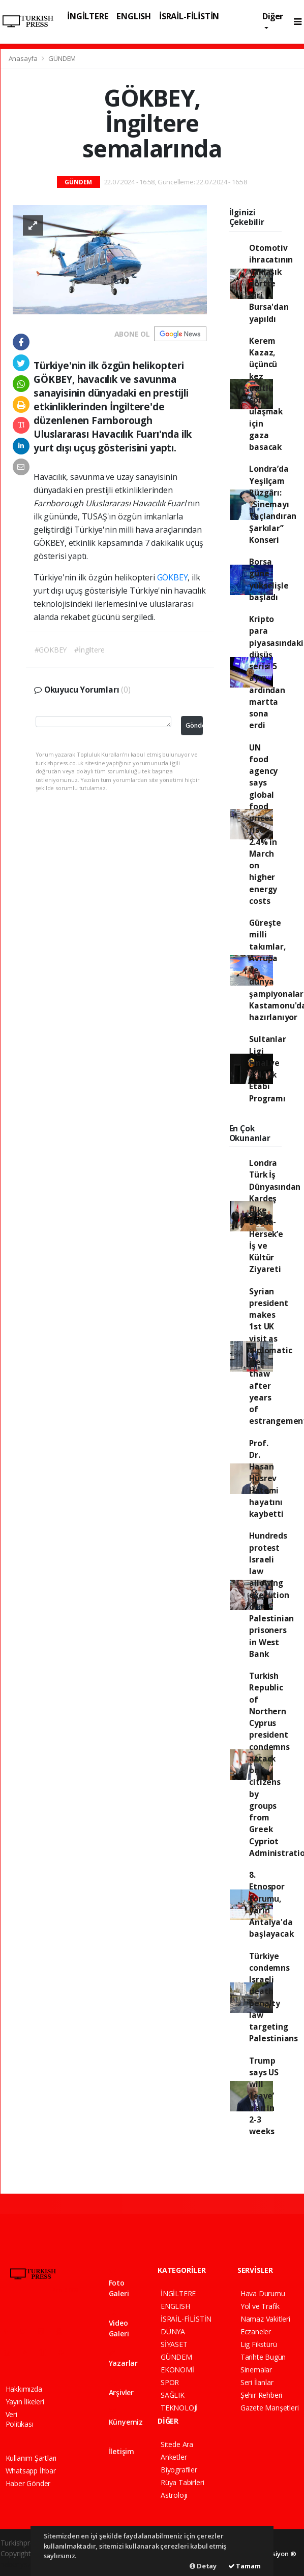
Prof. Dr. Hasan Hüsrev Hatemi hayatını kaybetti (266, 1479)
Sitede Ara (177, 2444)
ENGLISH (133, 16)
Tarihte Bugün (263, 2357)
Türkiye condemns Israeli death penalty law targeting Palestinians (273, 1997)
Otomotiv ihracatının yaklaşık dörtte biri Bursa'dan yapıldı (271, 283)
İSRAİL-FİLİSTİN (189, 16)
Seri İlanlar (256, 2382)
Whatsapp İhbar (31, 2470)
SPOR (170, 2382)
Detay (203, 2565)
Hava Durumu (262, 2293)
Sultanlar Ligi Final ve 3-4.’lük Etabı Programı (267, 1068)
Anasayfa (24, 58)
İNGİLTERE (87, 16)
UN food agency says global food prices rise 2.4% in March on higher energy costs (263, 824)
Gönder (194, 725)
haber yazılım (22, 2564)
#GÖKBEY (51, 650)
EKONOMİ (177, 2369)
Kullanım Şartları (31, 2458)
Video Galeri (119, 2323)
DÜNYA (173, 2331)
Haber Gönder (28, 2483)
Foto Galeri (119, 2283)
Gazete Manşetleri (269, 2407)
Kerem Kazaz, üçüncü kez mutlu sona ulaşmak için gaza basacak (266, 393)
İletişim (121, 2446)
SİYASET (174, 2344)
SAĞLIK (173, 2395)
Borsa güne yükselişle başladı (268, 579)
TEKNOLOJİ (179, 2407)
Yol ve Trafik (260, 2306)
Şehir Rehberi (261, 2395)
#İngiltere (89, 650)
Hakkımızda (24, 2389)
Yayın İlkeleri (25, 2401)
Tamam (244, 2565)
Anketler (174, 2457)
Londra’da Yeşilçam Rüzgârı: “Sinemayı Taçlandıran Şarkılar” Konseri (272, 504)
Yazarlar (123, 2358)
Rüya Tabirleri (182, 2482)
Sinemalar (256, 2369)
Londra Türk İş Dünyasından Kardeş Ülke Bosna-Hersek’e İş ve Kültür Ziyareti (274, 1216)
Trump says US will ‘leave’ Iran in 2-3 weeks (264, 2096)
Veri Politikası (20, 2419)
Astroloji (174, 2495)
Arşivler (121, 2387)
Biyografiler (179, 2469)
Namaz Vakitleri (265, 2319)
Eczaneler (255, 2331)
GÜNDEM (62, 58)
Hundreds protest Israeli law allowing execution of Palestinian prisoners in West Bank (271, 1594)
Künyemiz (126, 2417)
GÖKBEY (172, 577)
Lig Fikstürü (258, 2344)
